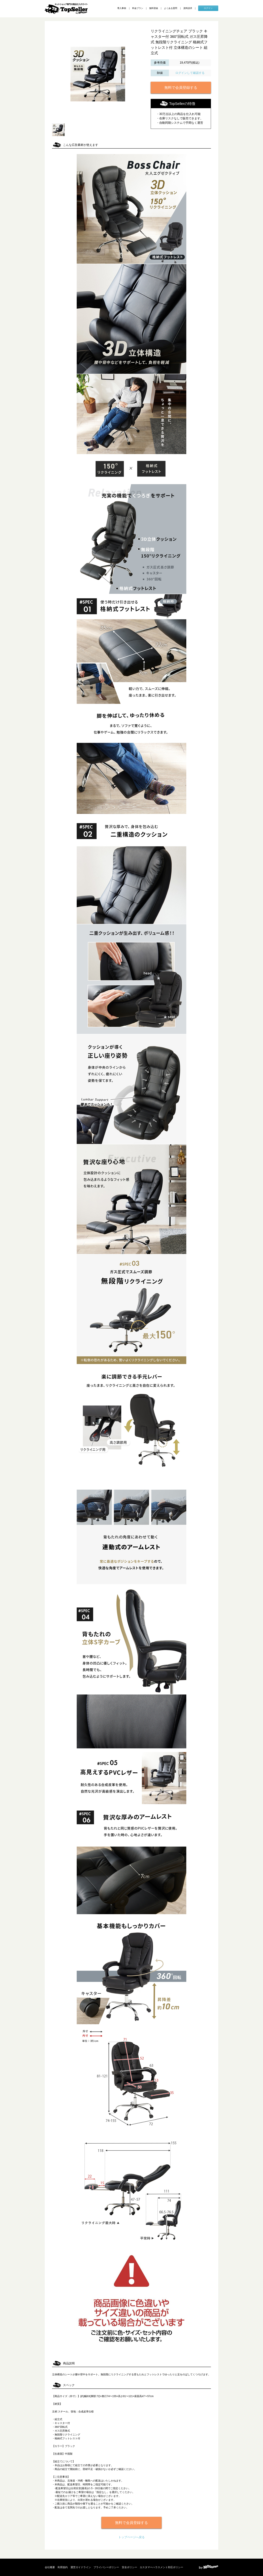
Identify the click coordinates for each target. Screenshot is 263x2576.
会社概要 (50, 2567)
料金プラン (137, 8)
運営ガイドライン (80, 2567)
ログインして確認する (190, 72)
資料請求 (187, 8)
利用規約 (63, 2567)
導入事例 (121, 8)
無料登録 (153, 8)
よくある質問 (170, 8)
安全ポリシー (129, 2567)
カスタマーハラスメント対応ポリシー (161, 2567)
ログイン (208, 8)
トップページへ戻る (131, 2537)
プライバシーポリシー (106, 2567)
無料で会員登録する (180, 88)
